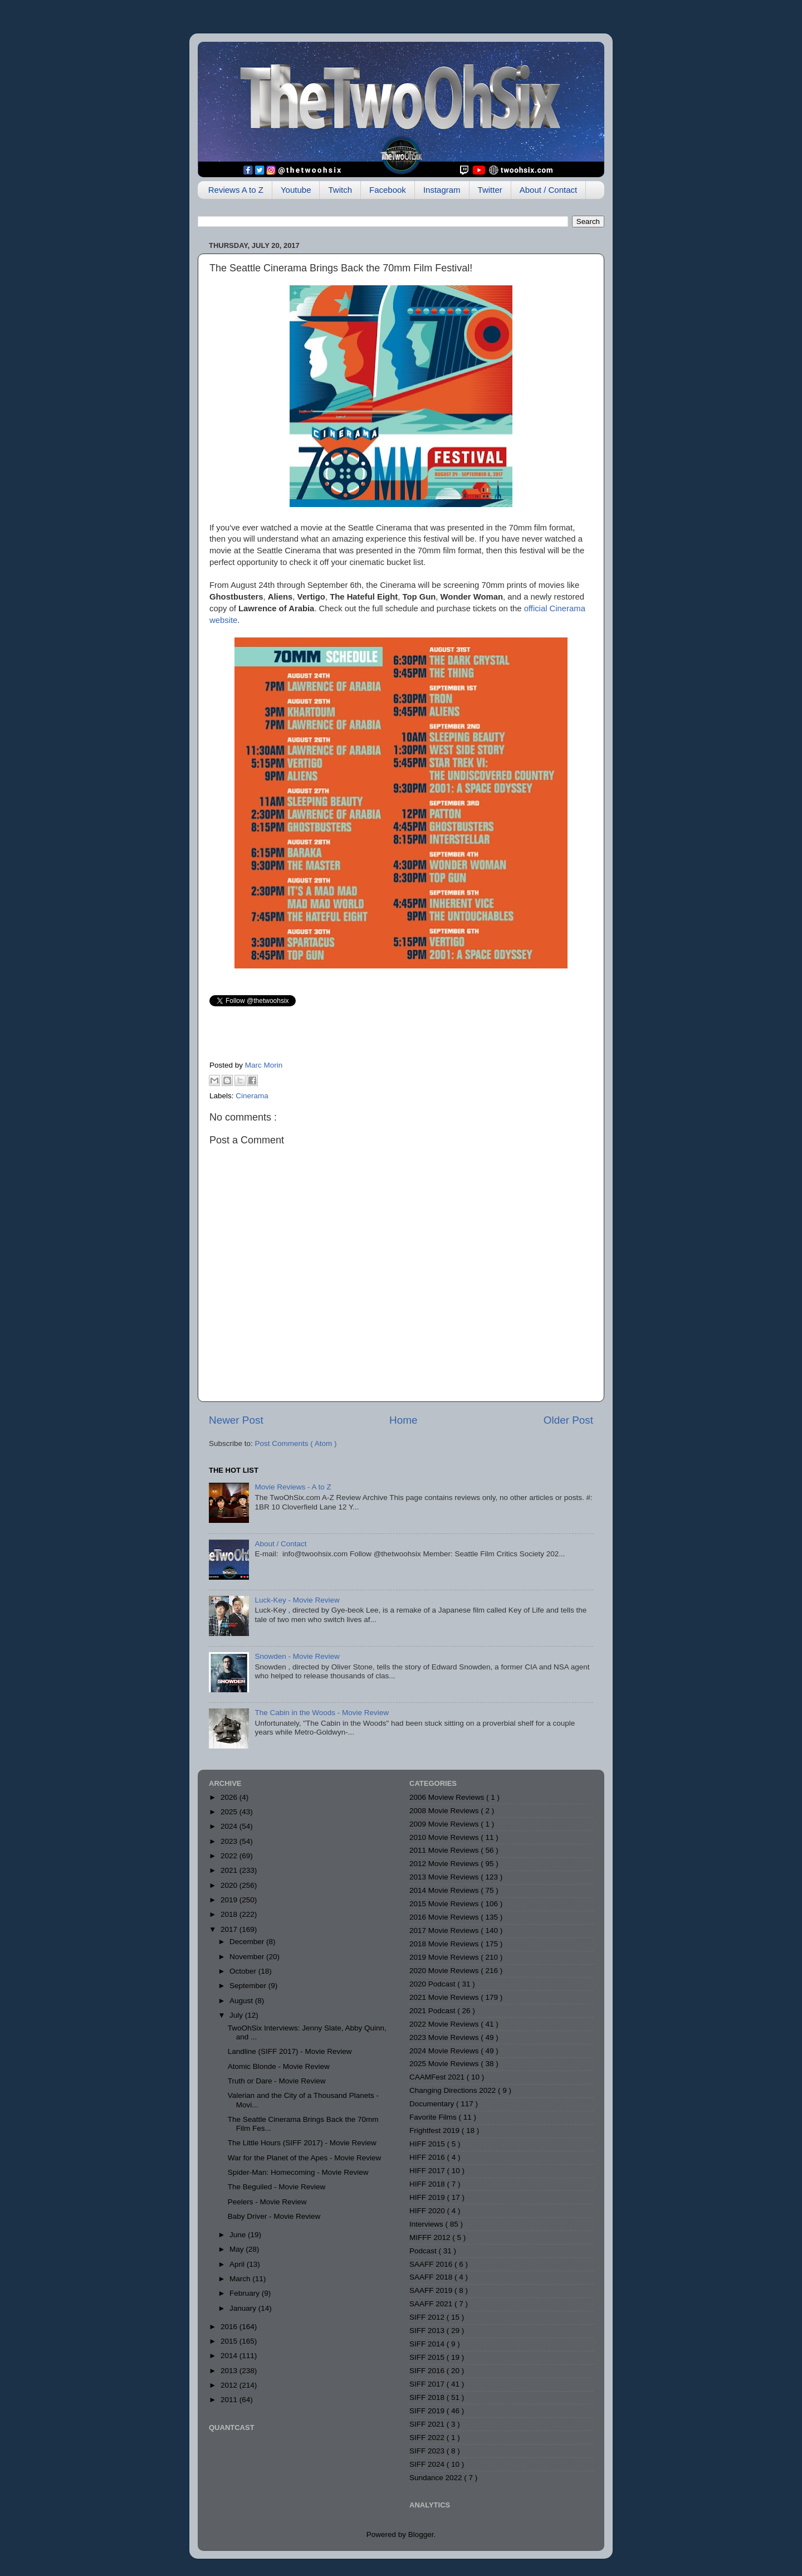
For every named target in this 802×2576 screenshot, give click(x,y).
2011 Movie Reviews (445, 1850)
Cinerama (252, 1096)
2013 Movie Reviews (445, 1877)
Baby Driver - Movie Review (274, 2216)
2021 (230, 1870)
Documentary (432, 2104)
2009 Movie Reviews (445, 1824)
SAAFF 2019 (431, 2290)
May (237, 2249)
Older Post (568, 1420)
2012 (230, 2385)
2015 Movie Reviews (445, 1904)
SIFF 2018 (428, 2397)
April (238, 2264)
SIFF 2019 (428, 2411)
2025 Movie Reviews (445, 2063)
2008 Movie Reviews (445, 1810)
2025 (230, 1812)
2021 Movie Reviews (445, 1997)
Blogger (421, 2534)
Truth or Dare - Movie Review (277, 2081)
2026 (230, 1797)
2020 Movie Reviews (445, 1970)
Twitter (490, 189)
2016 (230, 2326)
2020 (230, 1885)
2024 (230, 1826)
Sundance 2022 (436, 2477)
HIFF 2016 (428, 2157)
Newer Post (236, 1420)
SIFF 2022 (428, 2437)
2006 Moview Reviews (447, 1797)
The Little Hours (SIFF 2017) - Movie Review (302, 2143)
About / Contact (548, 189)
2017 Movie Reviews (445, 1930)
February (245, 2293)
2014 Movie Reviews (445, 1890)
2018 (230, 1914)
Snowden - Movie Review (297, 1656)
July (237, 2015)
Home (403, 1420)
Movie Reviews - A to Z (293, 1487)
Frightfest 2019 (435, 2130)
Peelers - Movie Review (267, 2202)
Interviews (427, 2224)
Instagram (442, 189)
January (243, 2308)
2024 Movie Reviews (445, 2051)
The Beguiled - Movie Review (277, 2187)
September (248, 1985)
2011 (230, 2399)
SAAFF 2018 (431, 2277)
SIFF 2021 (428, 2424)
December (247, 1941)
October (243, 1971)
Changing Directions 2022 (453, 2090)
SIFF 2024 (428, 2464)
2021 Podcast (433, 2011)
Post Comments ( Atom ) (296, 1443)
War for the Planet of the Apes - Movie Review (305, 2158)
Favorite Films (434, 2117)
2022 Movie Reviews (445, 2024)
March (240, 2279)
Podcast (424, 2251)
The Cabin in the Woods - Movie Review (322, 1712)
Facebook (387, 189)
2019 (230, 1900)
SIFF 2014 (428, 2344)
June (238, 2235)
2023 (230, 1841)
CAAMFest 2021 (438, 2077)
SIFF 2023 (428, 2451)
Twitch (340, 189)
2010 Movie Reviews (445, 1837)
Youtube (296, 189)
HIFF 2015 (428, 2144)
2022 (230, 1856)
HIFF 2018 (428, 2184)
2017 (230, 1929)
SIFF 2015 (428, 2357)
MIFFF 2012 (430, 2237)
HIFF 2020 (428, 2211)
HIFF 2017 (428, 2170)
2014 (230, 2355)
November (247, 1956)
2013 (230, 2370)
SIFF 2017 (428, 2384)
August (242, 2000)
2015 (230, 2341)
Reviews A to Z (235, 189)
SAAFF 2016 (431, 2264)
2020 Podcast (433, 1984)
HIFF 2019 (428, 2197)
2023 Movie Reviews (445, 2037)
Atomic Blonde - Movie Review (279, 2066)
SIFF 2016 (428, 2370)
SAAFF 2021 (431, 2304)
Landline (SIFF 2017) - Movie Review (290, 2051)
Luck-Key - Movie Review (297, 1600)
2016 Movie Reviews (445, 1917)
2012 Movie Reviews (445, 1863)
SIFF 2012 (428, 2317)
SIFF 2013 (428, 2330)
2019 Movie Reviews (445, 1957)
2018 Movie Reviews (445, 1944)
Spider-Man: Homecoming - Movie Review (298, 2172)
